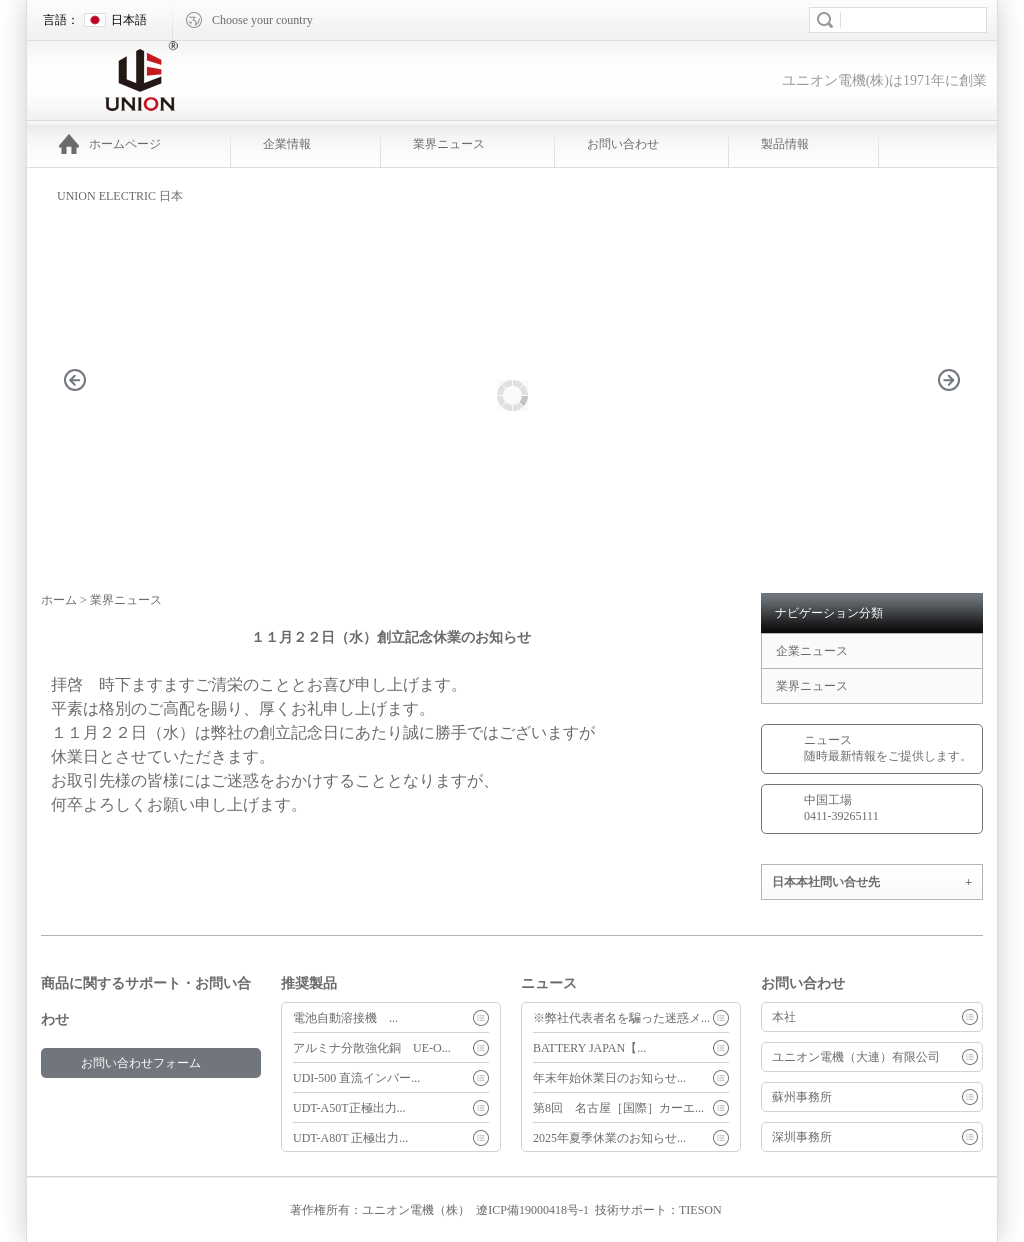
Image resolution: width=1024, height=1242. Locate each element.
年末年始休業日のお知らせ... (609, 1078)
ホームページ (110, 144)
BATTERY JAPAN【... (589, 1048)
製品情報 (785, 144)
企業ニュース (812, 651)
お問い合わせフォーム (141, 1063)
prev (86, 410)
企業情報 (287, 144)
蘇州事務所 (802, 1097)
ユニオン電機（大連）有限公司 (856, 1057)
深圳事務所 (802, 1137)
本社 (784, 1017)
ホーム (59, 600)
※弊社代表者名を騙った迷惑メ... (621, 1018)
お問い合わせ (623, 144)
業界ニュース (449, 144)
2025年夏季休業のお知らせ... (609, 1138)
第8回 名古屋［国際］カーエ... (618, 1108)
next (960, 410)
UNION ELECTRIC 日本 (120, 196)
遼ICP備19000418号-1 (532, 1210)
